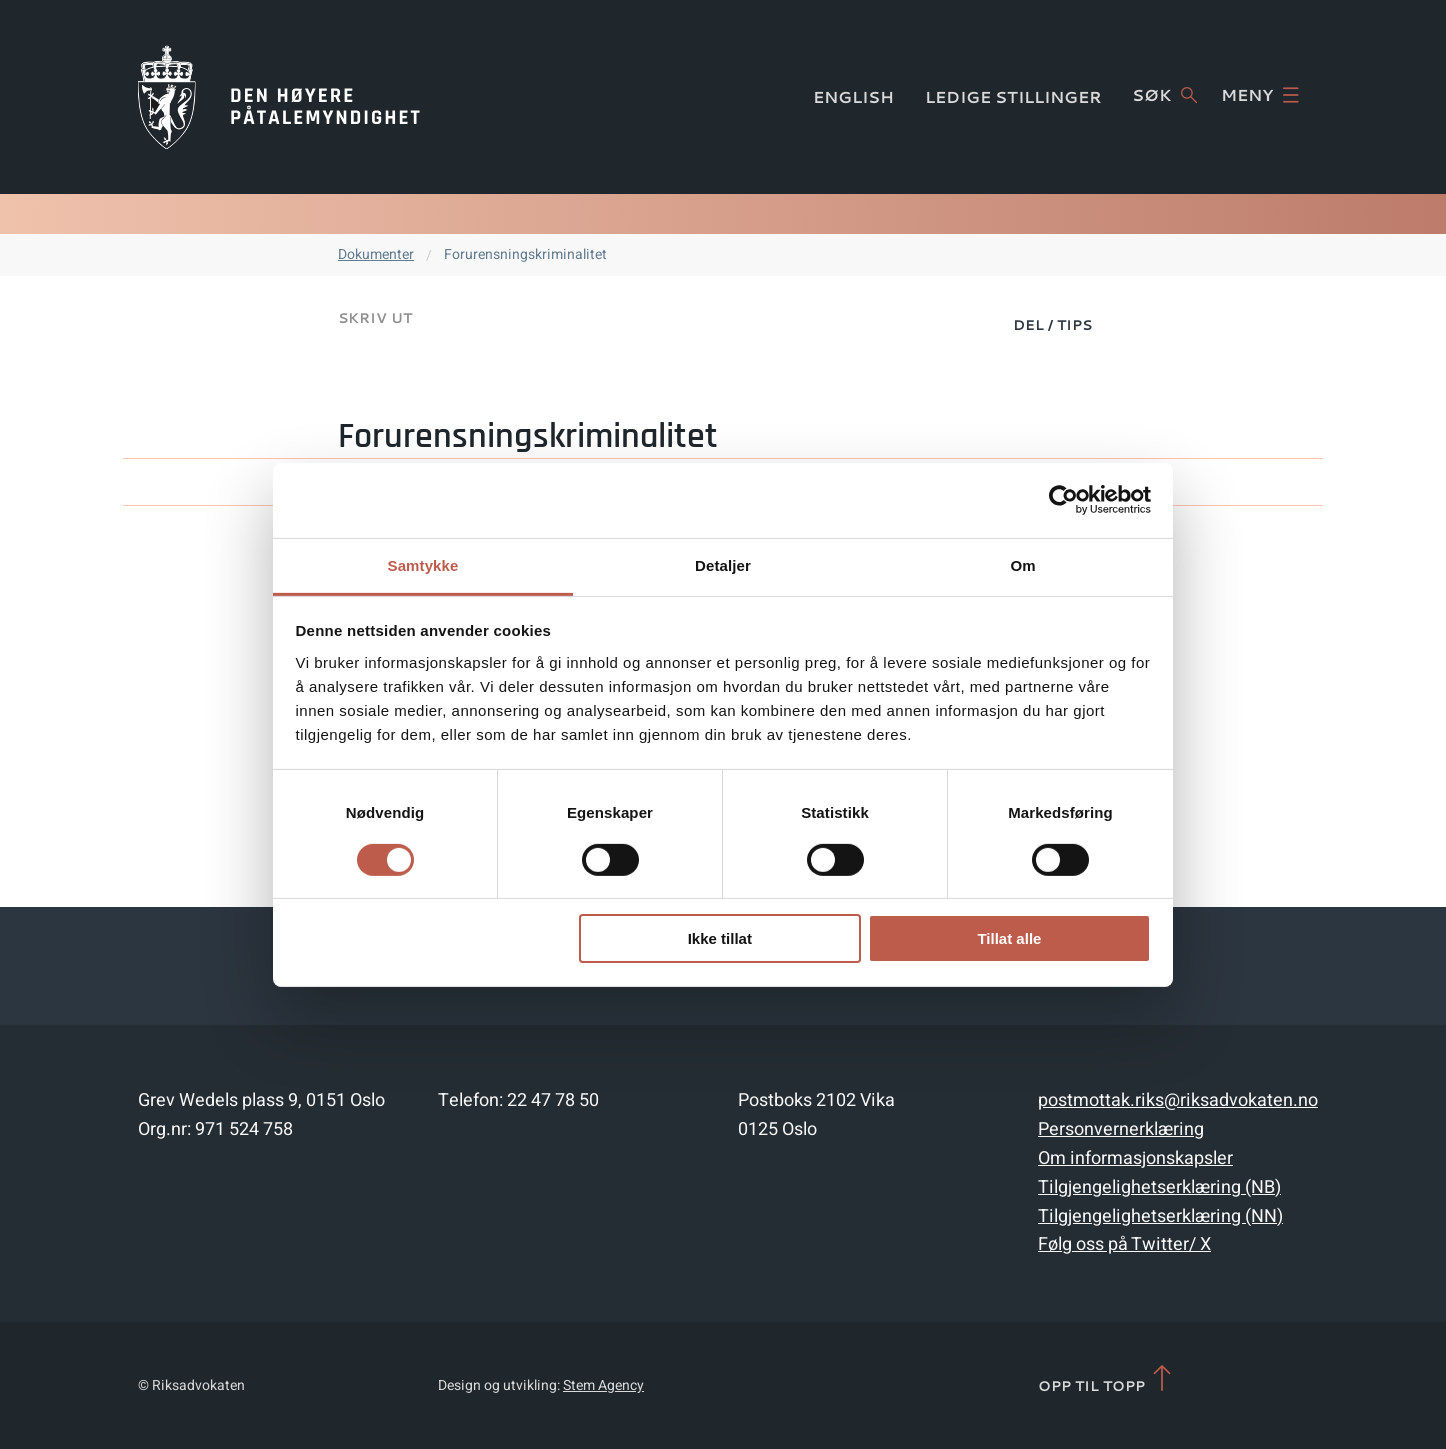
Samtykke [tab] (423, 564)
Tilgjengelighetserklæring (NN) (1160, 1216)
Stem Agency (603, 1385)
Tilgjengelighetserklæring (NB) (1159, 1187)
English (853, 96)
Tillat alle (1009, 938)
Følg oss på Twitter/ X (1124, 1244)
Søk (1164, 95)
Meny (1260, 95)
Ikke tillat (720, 938)
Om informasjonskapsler (1135, 1158)
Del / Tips (1052, 325)
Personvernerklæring (1121, 1129)
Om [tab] (1022, 564)
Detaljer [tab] (723, 564)
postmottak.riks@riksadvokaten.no (1178, 1100)
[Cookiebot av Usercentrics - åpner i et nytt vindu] (1063, 500)
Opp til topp (1106, 1379)
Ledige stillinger (1013, 96)
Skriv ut (375, 318)
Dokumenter (376, 254)
